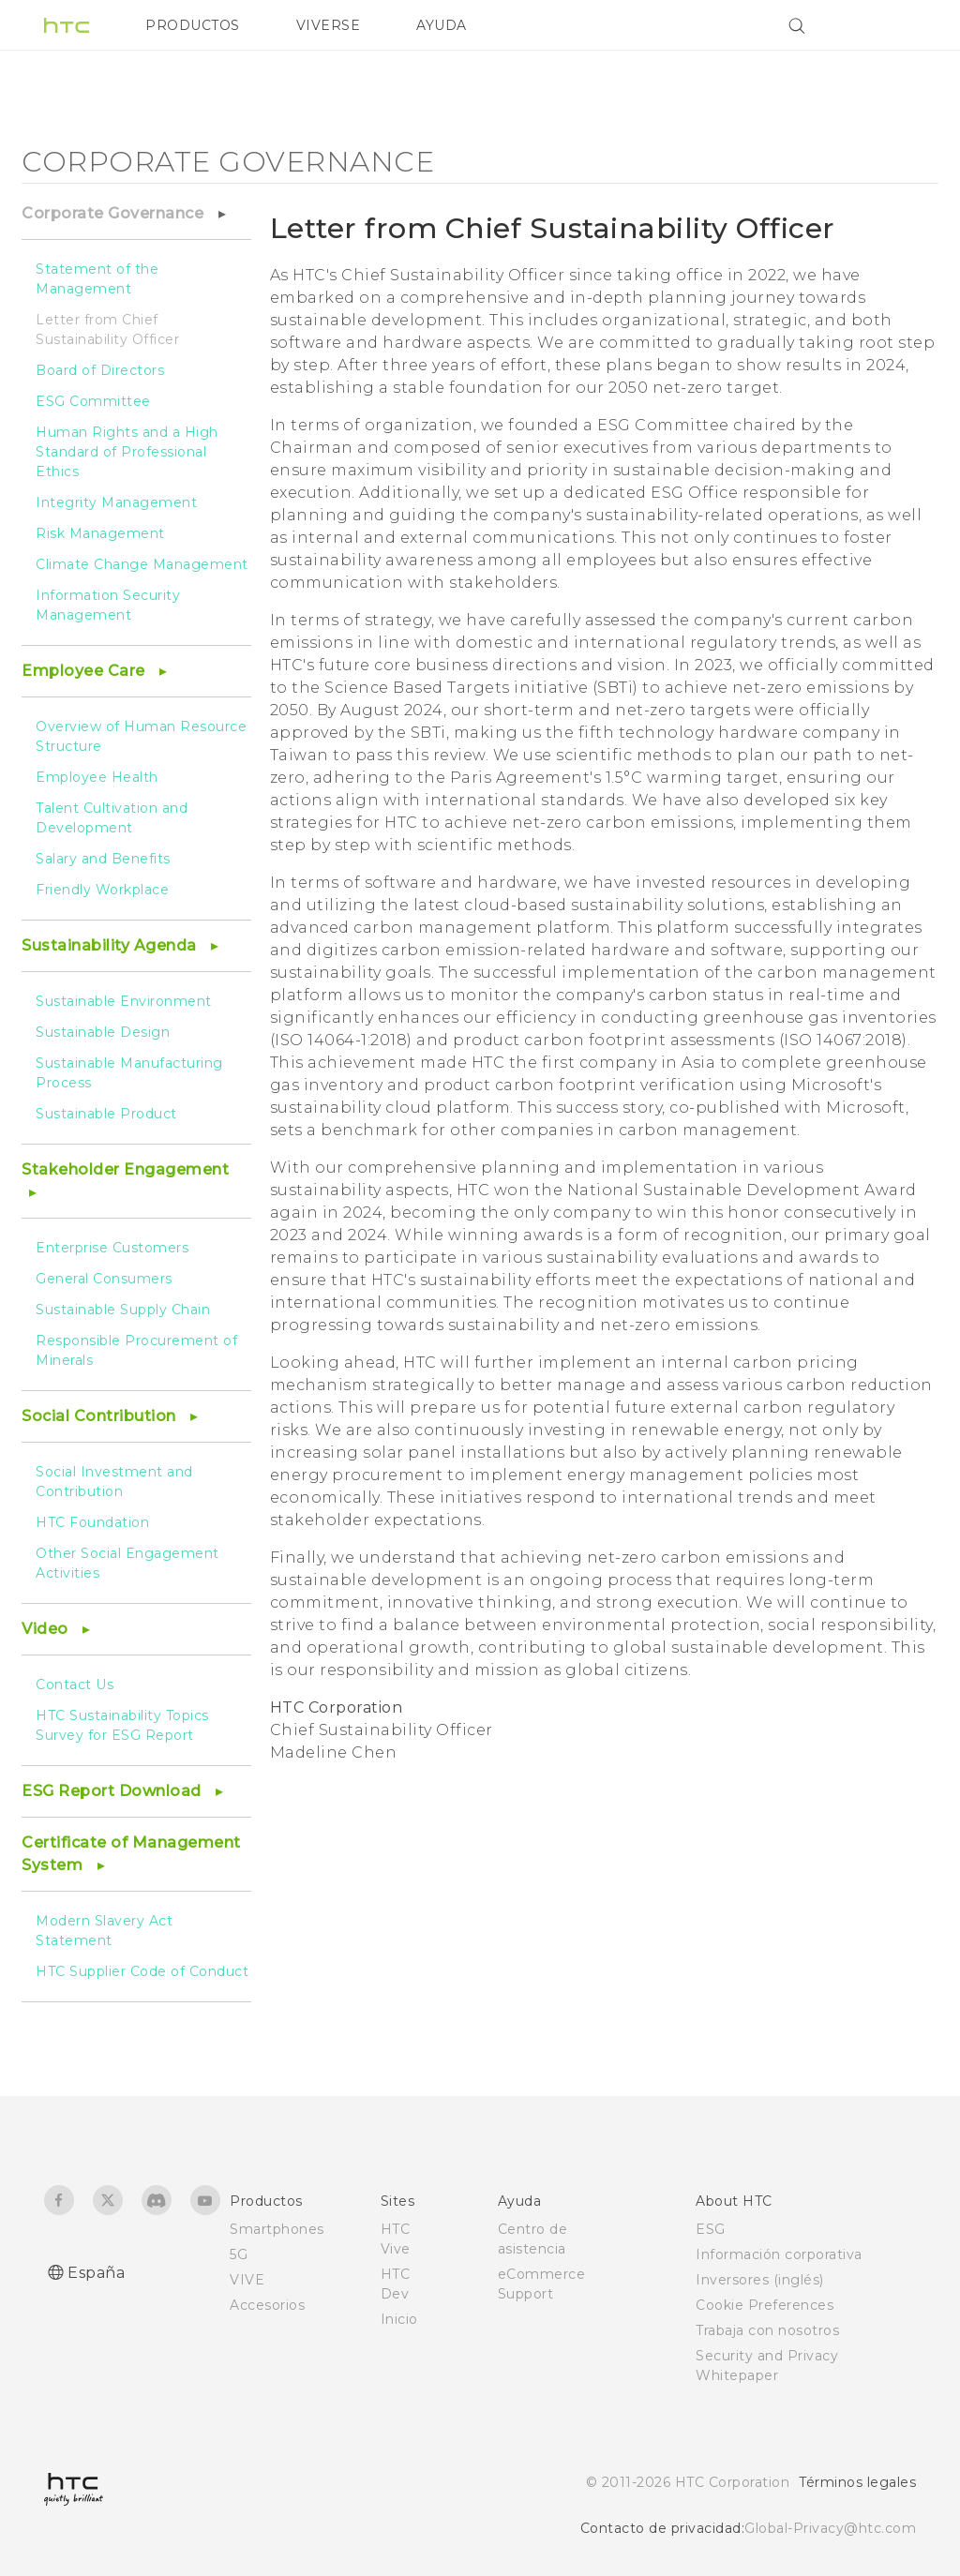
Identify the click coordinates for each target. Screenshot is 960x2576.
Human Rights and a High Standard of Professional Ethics (127, 452)
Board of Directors (100, 370)
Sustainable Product (106, 1113)
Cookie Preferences (764, 2305)
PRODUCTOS (192, 25)
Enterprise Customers (112, 1247)
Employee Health (97, 777)
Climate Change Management (142, 564)
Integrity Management (116, 502)
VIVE (247, 2279)
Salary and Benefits (103, 858)
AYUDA (441, 25)
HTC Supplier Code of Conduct (142, 1971)
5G (239, 2254)
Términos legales (857, 2482)
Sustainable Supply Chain (123, 1309)
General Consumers (104, 1278)
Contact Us (74, 1684)
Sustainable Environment (124, 1001)
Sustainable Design (103, 1032)
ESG (711, 2229)
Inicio (399, 2319)
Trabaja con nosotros (767, 2330)
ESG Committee (93, 401)
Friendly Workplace (102, 889)
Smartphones (277, 2229)
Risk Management (100, 533)
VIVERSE (328, 25)
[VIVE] (891, 25)
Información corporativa (779, 2254)
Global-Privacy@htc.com (830, 2528)
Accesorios (267, 2305)
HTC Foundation (92, 1522)
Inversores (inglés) (760, 2279)
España (96, 2273)
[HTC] (66, 25)
